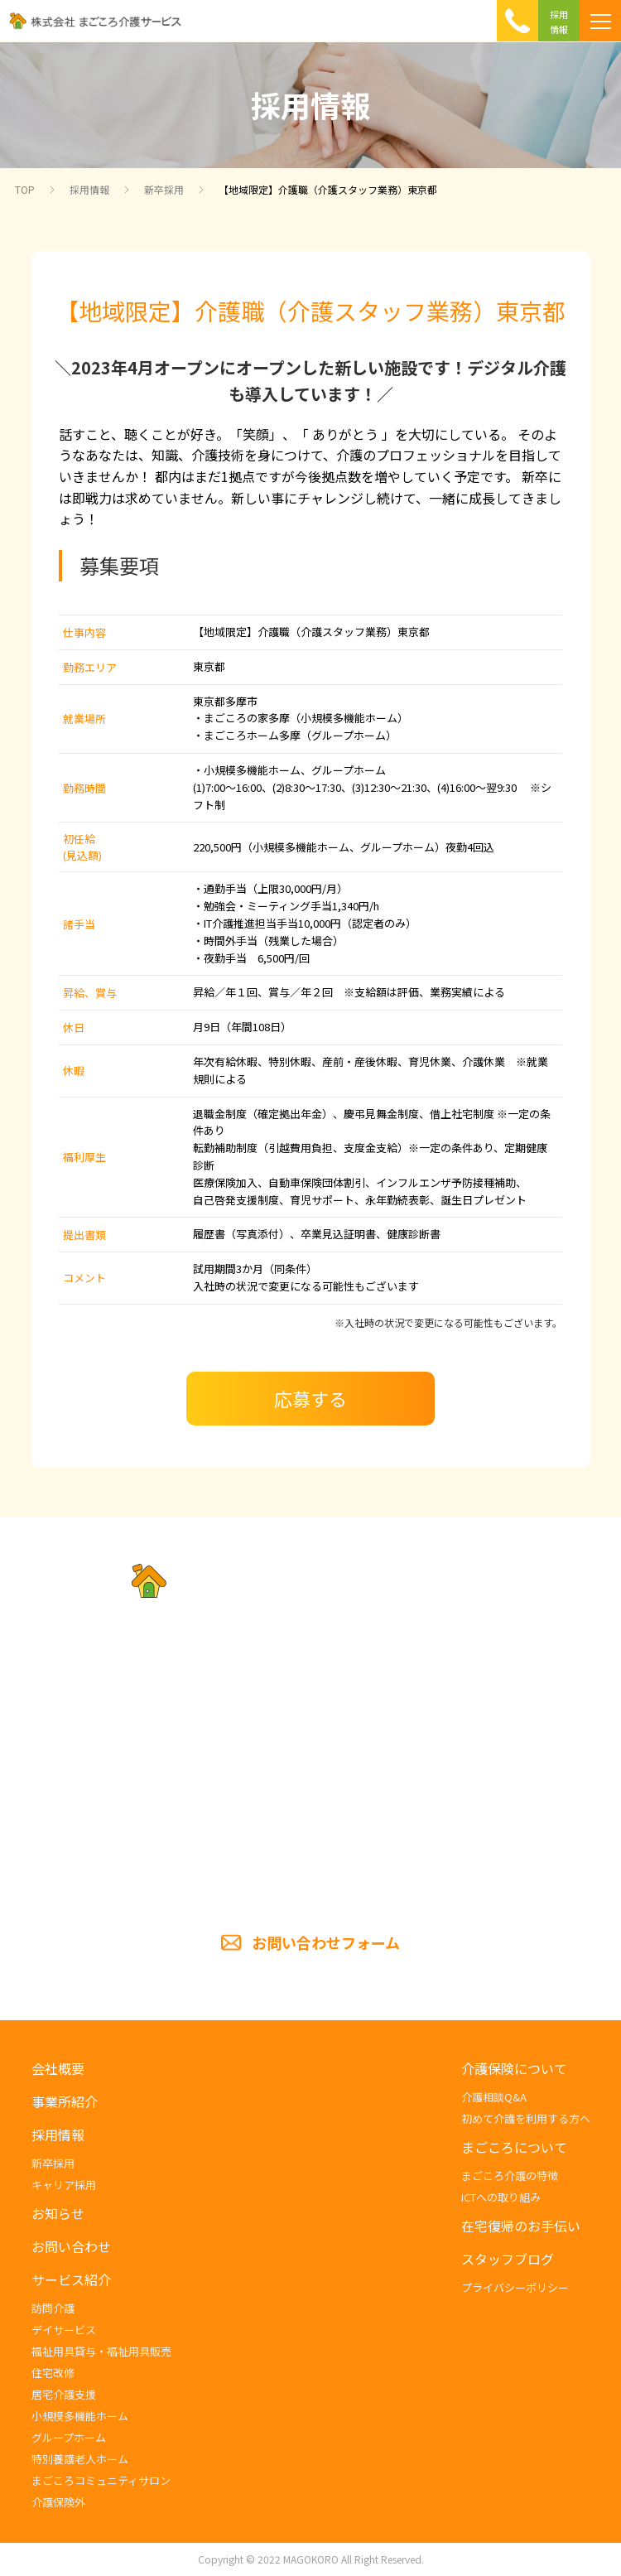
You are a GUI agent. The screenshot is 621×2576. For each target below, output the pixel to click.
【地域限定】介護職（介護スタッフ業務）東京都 (328, 189)
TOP (25, 189)
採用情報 (89, 189)
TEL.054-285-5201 (310, 1782)
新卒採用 (164, 189)
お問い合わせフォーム (326, 1942)
